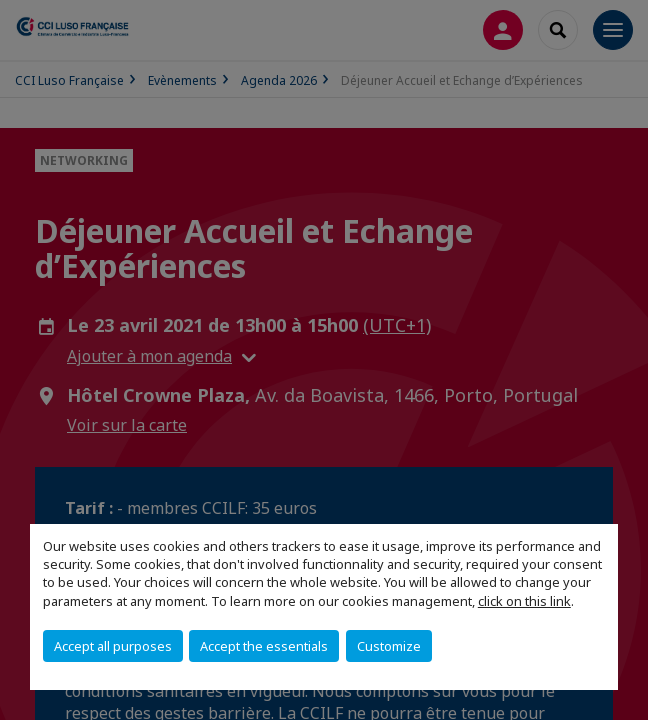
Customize (389, 646)
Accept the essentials (264, 646)
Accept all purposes (113, 646)
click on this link (524, 601)
